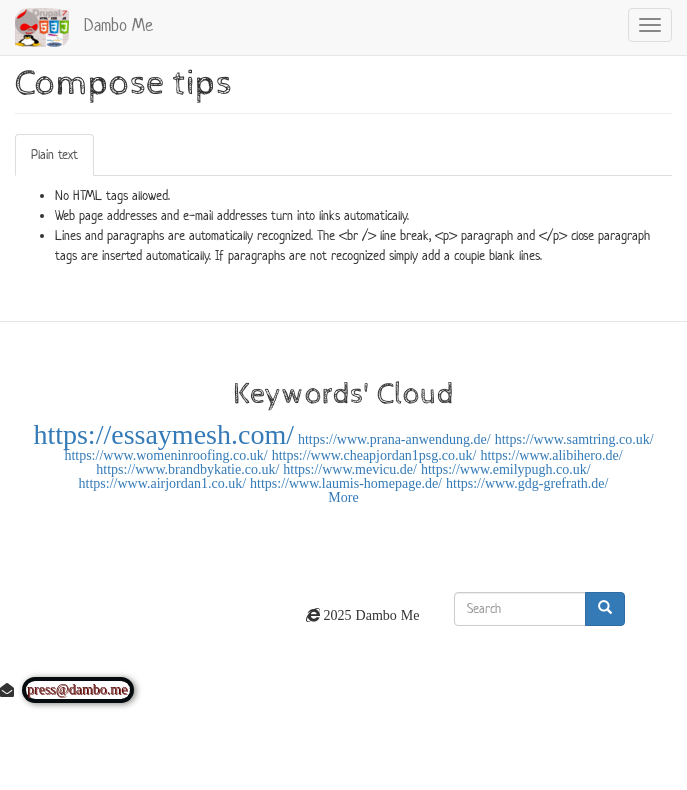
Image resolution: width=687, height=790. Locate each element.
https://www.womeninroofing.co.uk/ (165, 455)
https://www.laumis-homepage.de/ (346, 483)
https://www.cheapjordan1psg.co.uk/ (374, 455)
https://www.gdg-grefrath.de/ (527, 483)
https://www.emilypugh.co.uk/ (506, 469)
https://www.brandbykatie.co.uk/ (187, 469)
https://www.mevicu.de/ (350, 469)
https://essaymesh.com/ (163, 434)
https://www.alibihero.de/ (551, 455)
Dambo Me (118, 25)
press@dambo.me (78, 690)
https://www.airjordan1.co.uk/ (162, 483)
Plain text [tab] (54, 154)
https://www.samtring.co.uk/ (574, 439)
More (343, 497)
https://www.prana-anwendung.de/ (394, 439)
